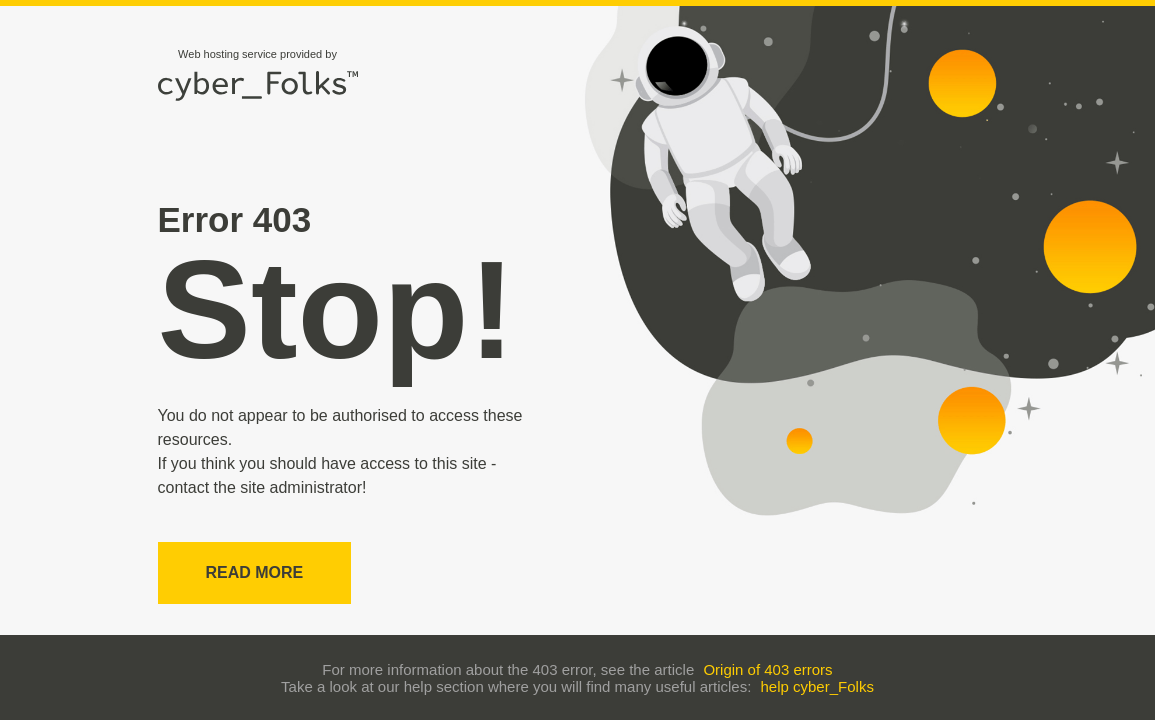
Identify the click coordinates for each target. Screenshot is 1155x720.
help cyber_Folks (817, 686)
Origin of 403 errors (767, 669)
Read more (255, 572)
